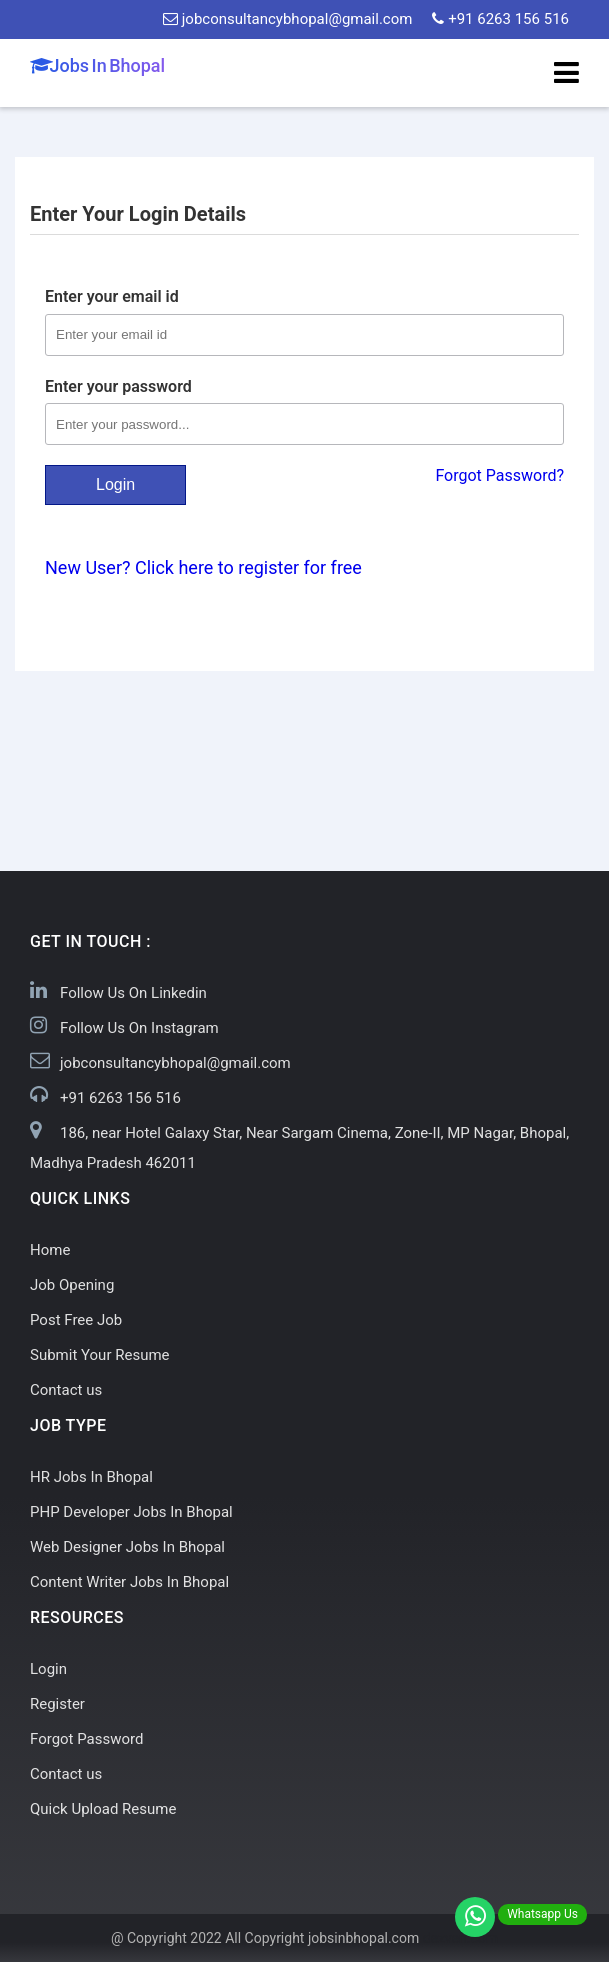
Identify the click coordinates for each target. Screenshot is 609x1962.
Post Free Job (76, 1320)
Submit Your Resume (100, 1355)
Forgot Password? (499, 475)
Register (57, 1704)
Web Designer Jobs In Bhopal (127, 1547)
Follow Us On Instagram (139, 1028)
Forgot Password (87, 1739)
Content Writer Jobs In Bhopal (129, 1582)
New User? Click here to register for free (203, 567)
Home (50, 1250)
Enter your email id (112, 296)
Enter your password (118, 386)
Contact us (66, 1390)
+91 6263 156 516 (500, 19)
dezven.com (460, 1938)
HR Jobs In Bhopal (91, 1477)
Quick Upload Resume (103, 1809)
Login (115, 484)
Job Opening (72, 1285)
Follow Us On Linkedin (133, 993)
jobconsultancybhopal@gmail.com (287, 19)
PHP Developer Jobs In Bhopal (131, 1512)
